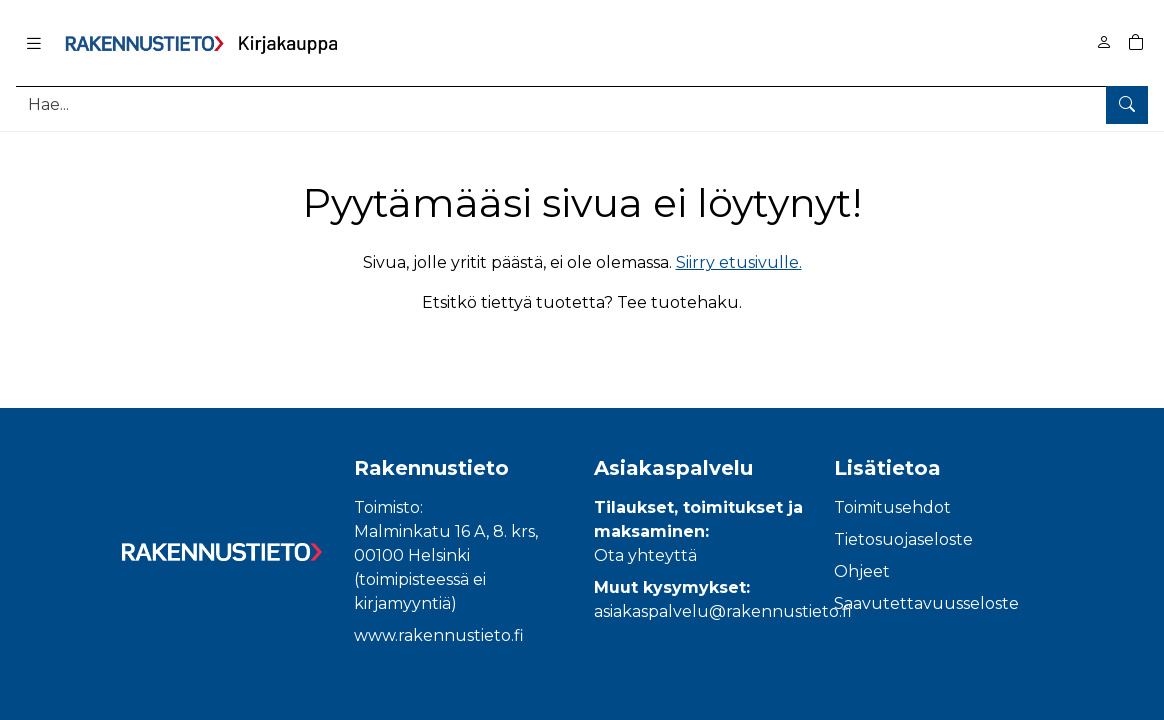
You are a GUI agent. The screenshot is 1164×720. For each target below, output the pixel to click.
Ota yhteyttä (645, 555)
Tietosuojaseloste (903, 539)
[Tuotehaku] (582, 104)
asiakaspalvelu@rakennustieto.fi (723, 611)
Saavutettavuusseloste (926, 603)
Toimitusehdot (892, 507)
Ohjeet (862, 571)
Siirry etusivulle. (739, 262)
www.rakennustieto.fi (439, 635)
